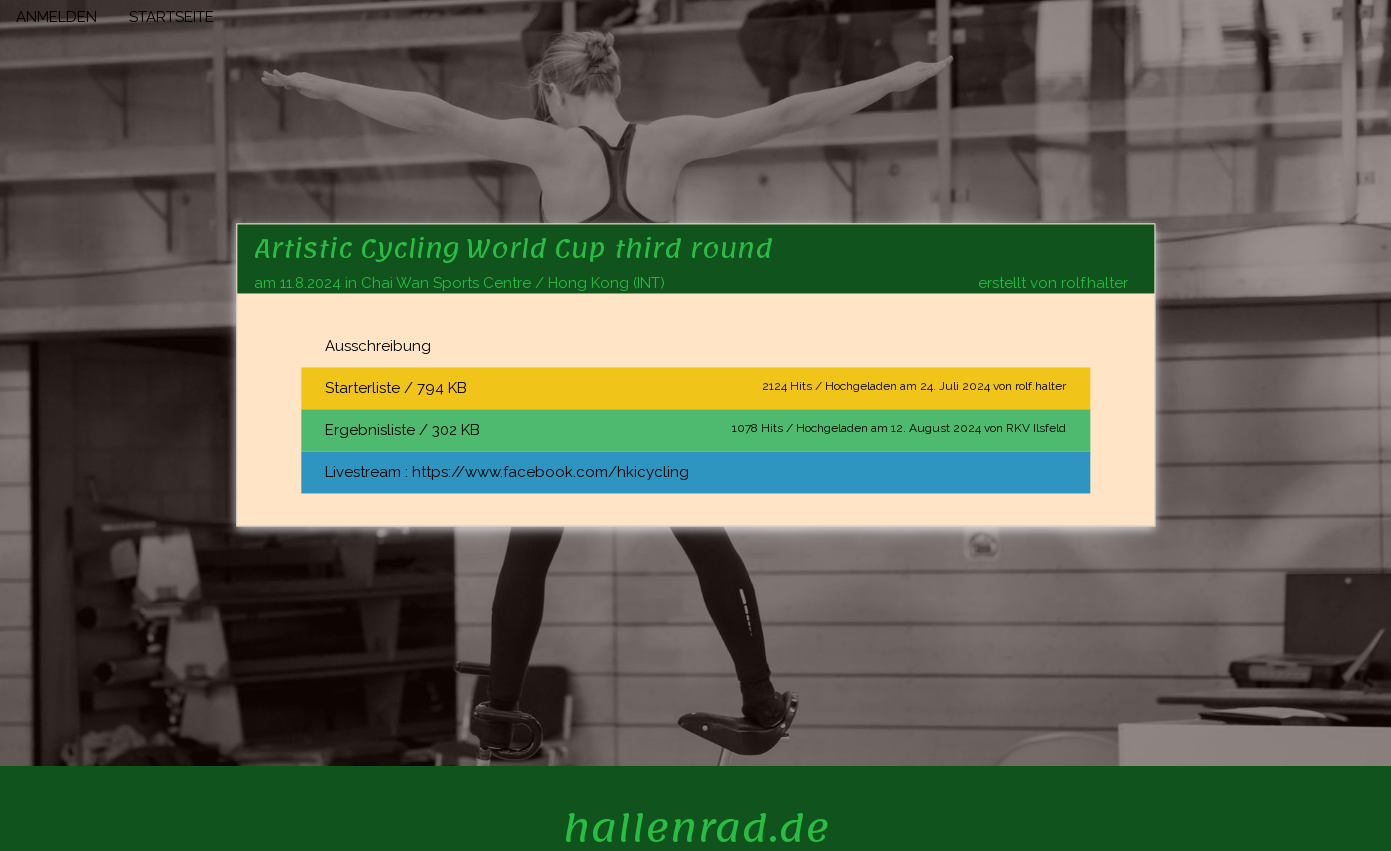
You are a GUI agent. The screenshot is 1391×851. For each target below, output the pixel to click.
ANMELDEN (56, 17)
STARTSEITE (171, 17)
